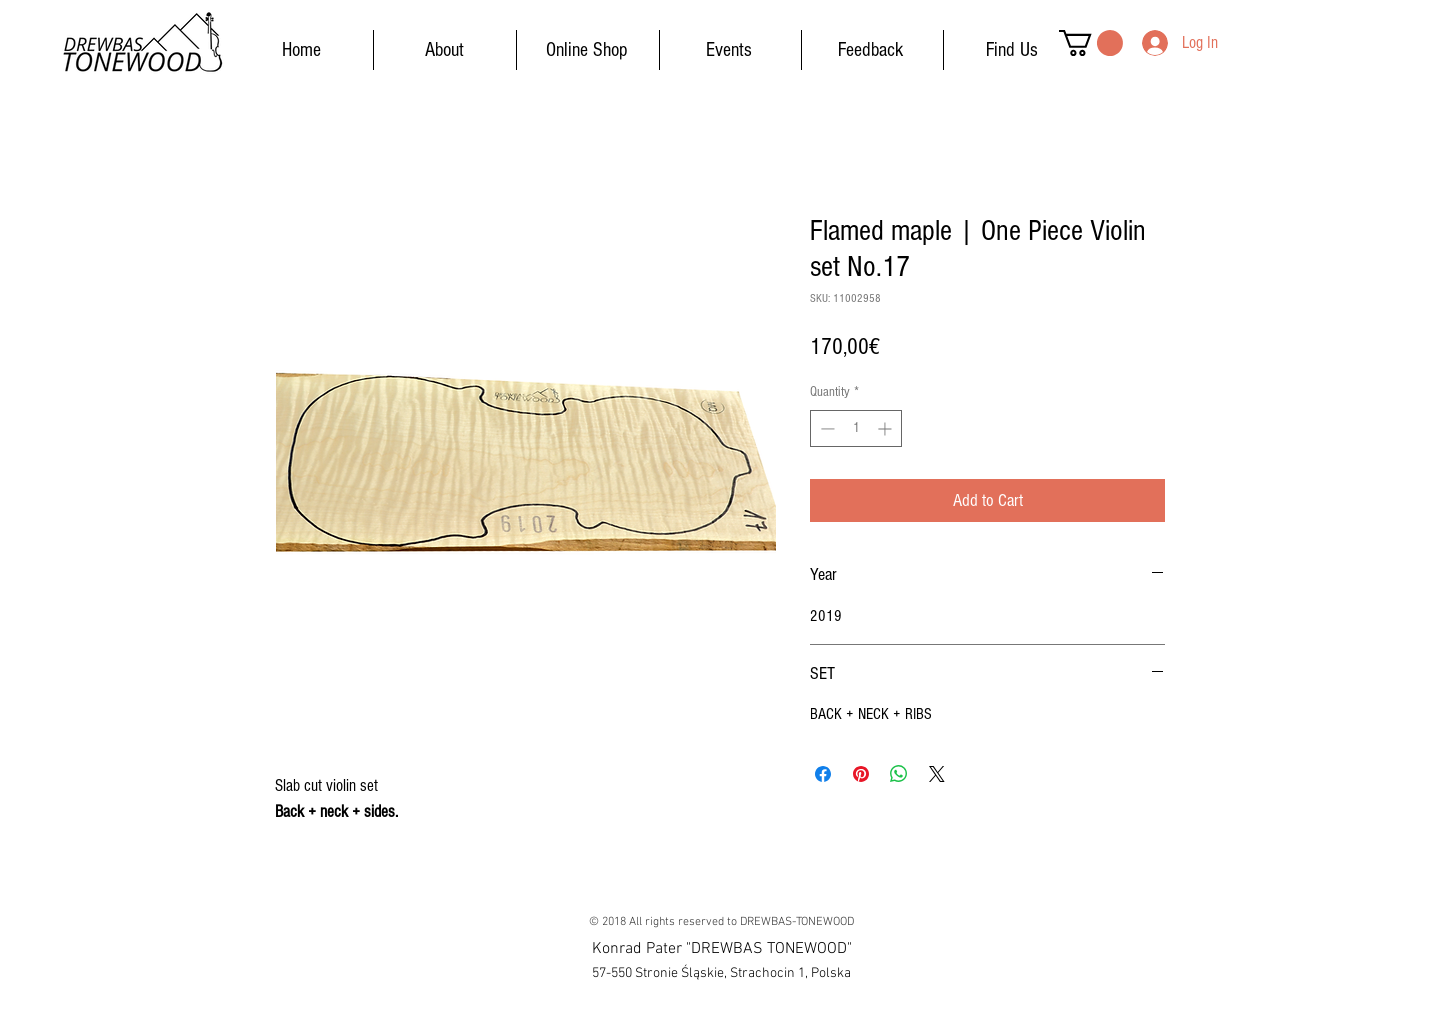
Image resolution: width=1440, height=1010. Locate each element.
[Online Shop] (587, 50)
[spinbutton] (856, 428)
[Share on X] (937, 774)
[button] (1091, 43)
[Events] (729, 50)
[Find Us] (1012, 50)
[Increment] (886, 428)
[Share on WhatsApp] (899, 774)
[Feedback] (870, 50)
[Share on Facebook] (823, 774)
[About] (444, 50)
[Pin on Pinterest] (861, 774)
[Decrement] (825, 428)
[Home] (301, 50)
